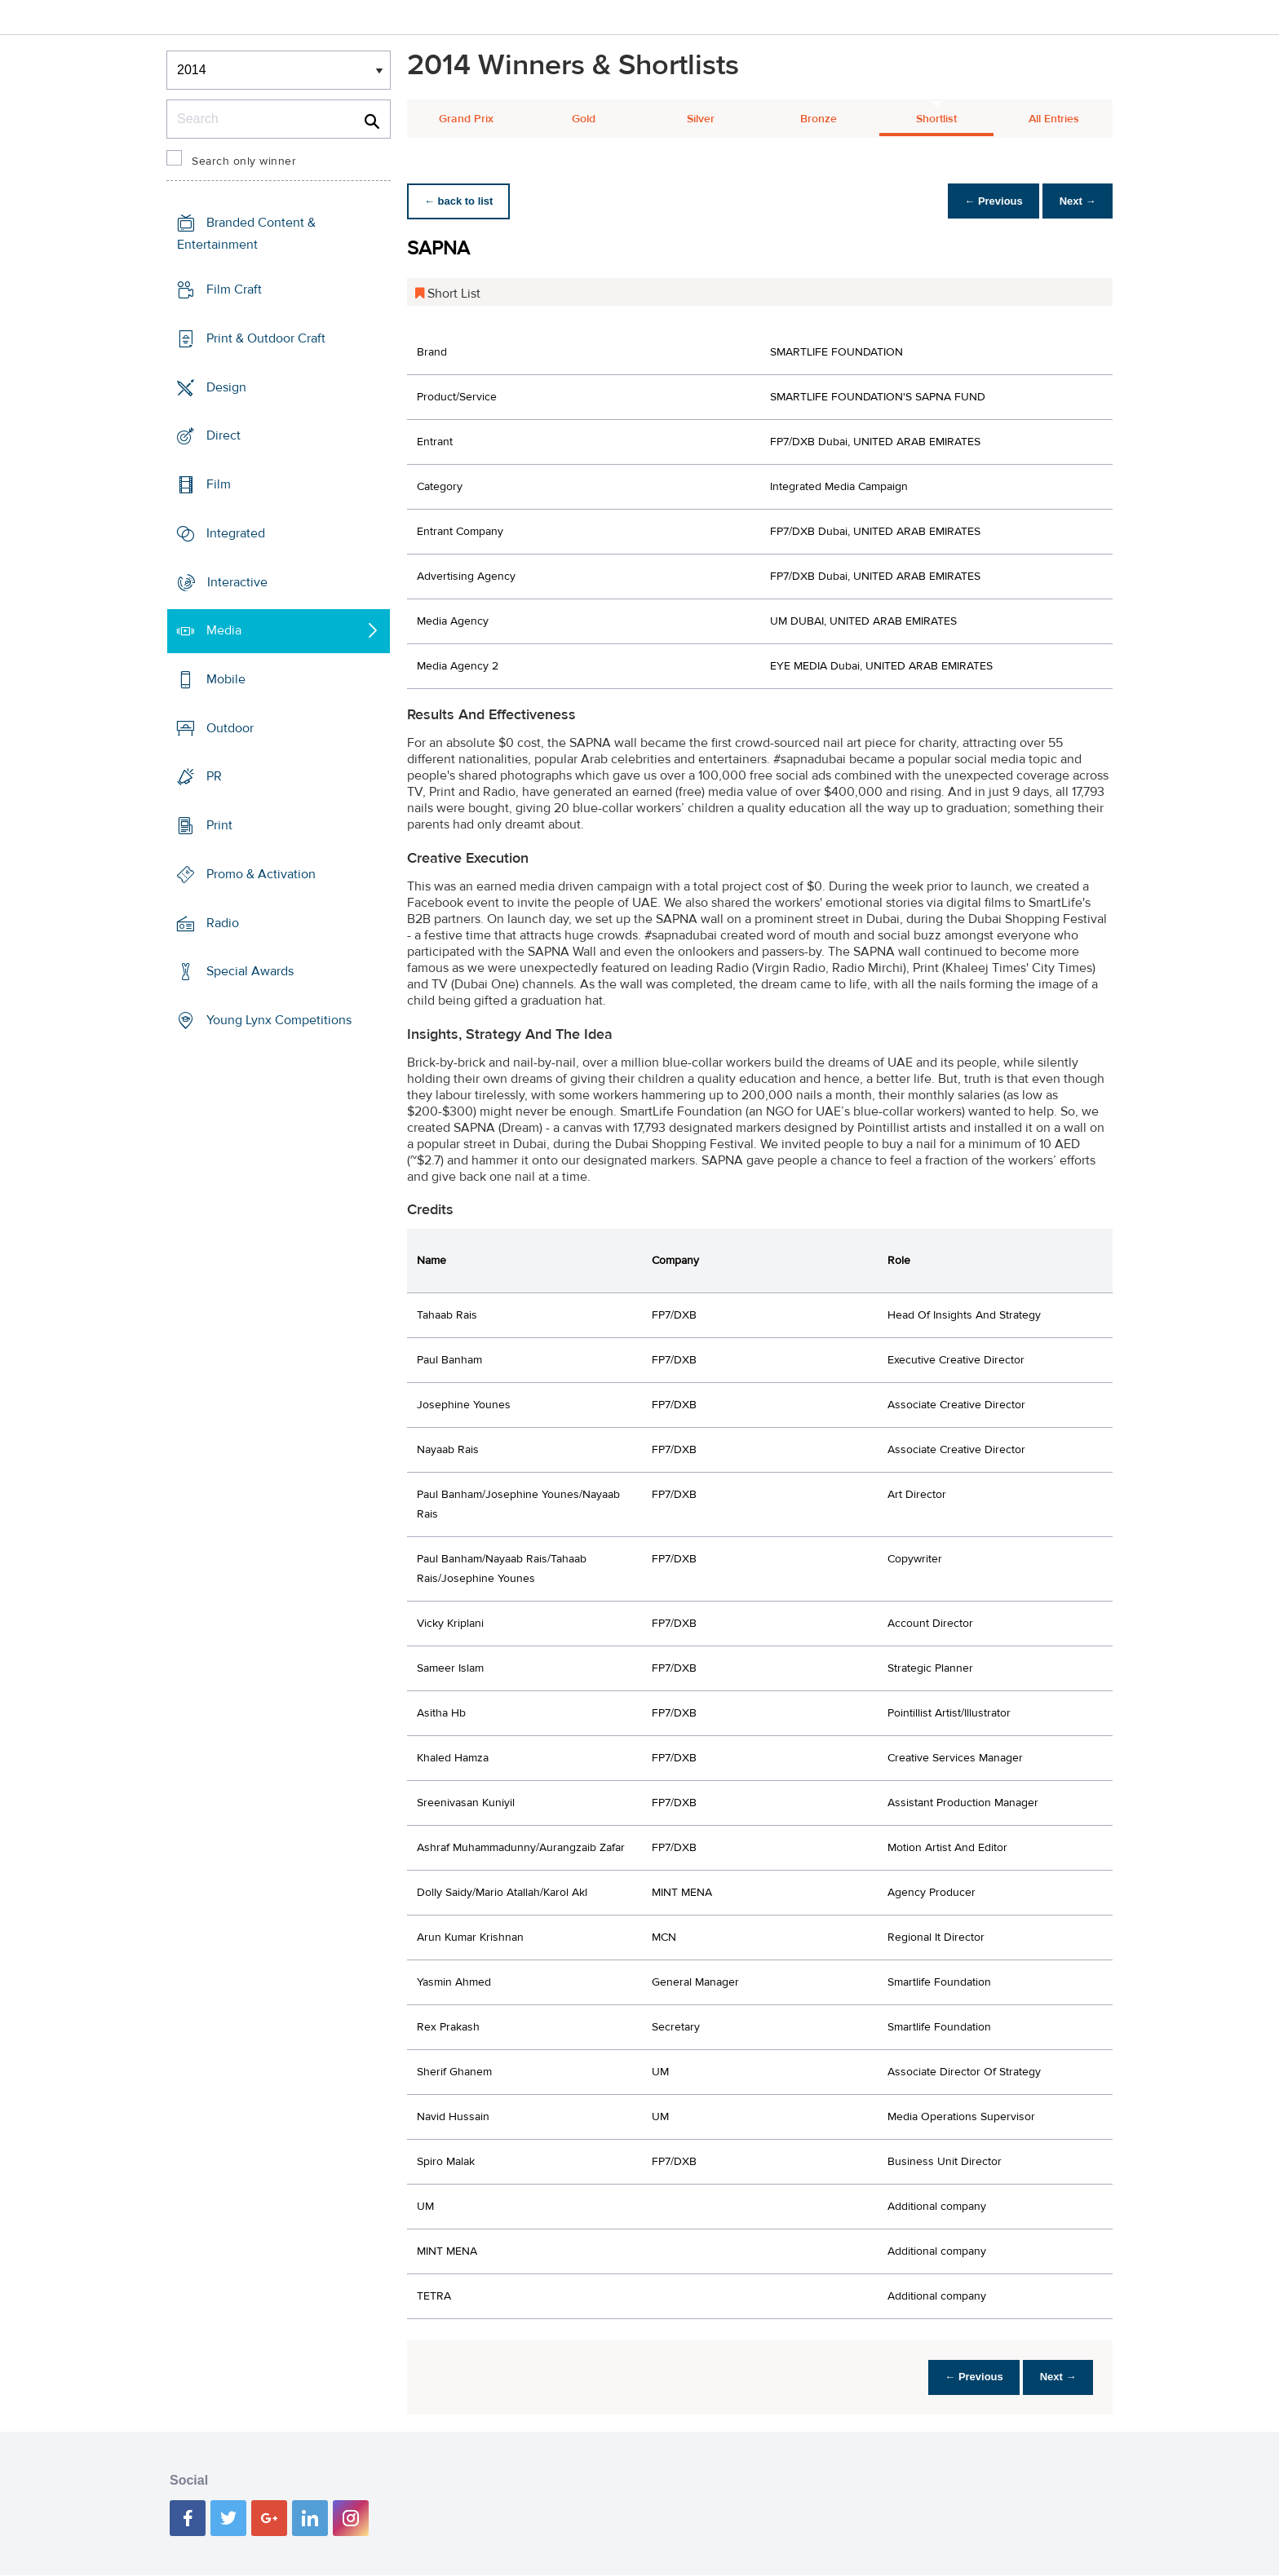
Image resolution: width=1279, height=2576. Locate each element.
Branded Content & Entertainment (246, 233)
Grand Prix (466, 119)
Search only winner (244, 161)
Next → (1074, 201)
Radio (222, 923)
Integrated (235, 533)
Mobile (226, 679)
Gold (583, 119)
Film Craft (234, 289)
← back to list (461, 201)
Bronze (818, 119)
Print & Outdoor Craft (265, 338)
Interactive (237, 581)
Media (223, 630)
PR (214, 776)
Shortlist (936, 119)
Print (219, 825)
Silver (701, 119)
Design (226, 386)
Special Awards (250, 971)
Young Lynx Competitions (279, 1020)
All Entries (1054, 119)
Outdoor (230, 728)
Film (218, 484)
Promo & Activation (261, 874)
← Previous (985, 201)
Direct (223, 435)
